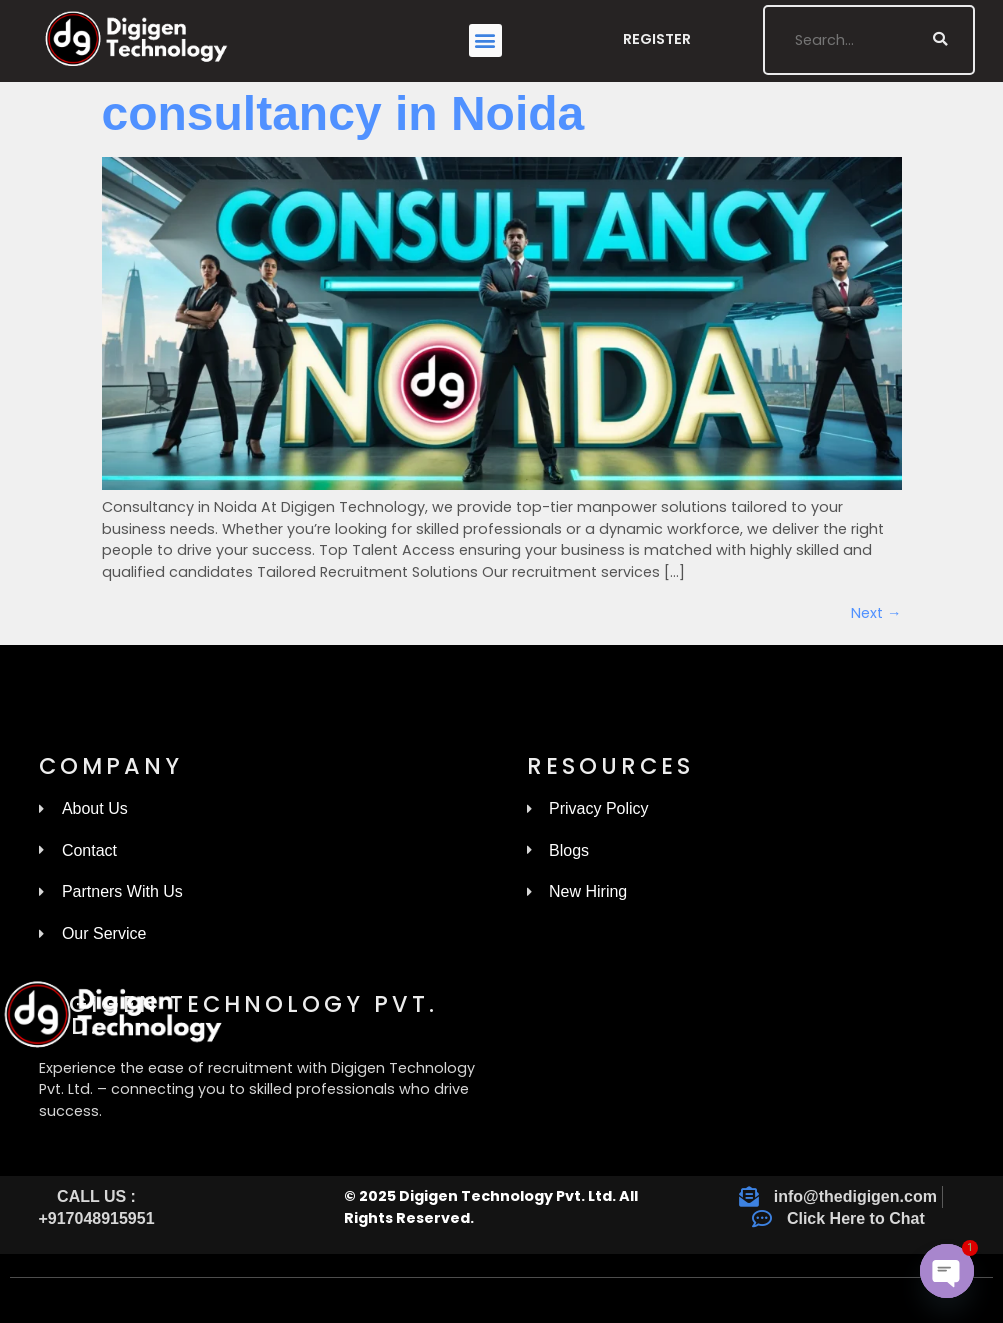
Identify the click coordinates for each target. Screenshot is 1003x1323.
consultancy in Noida (343, 113)
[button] (485, 40)
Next (876, 613)
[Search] (940, 40)
